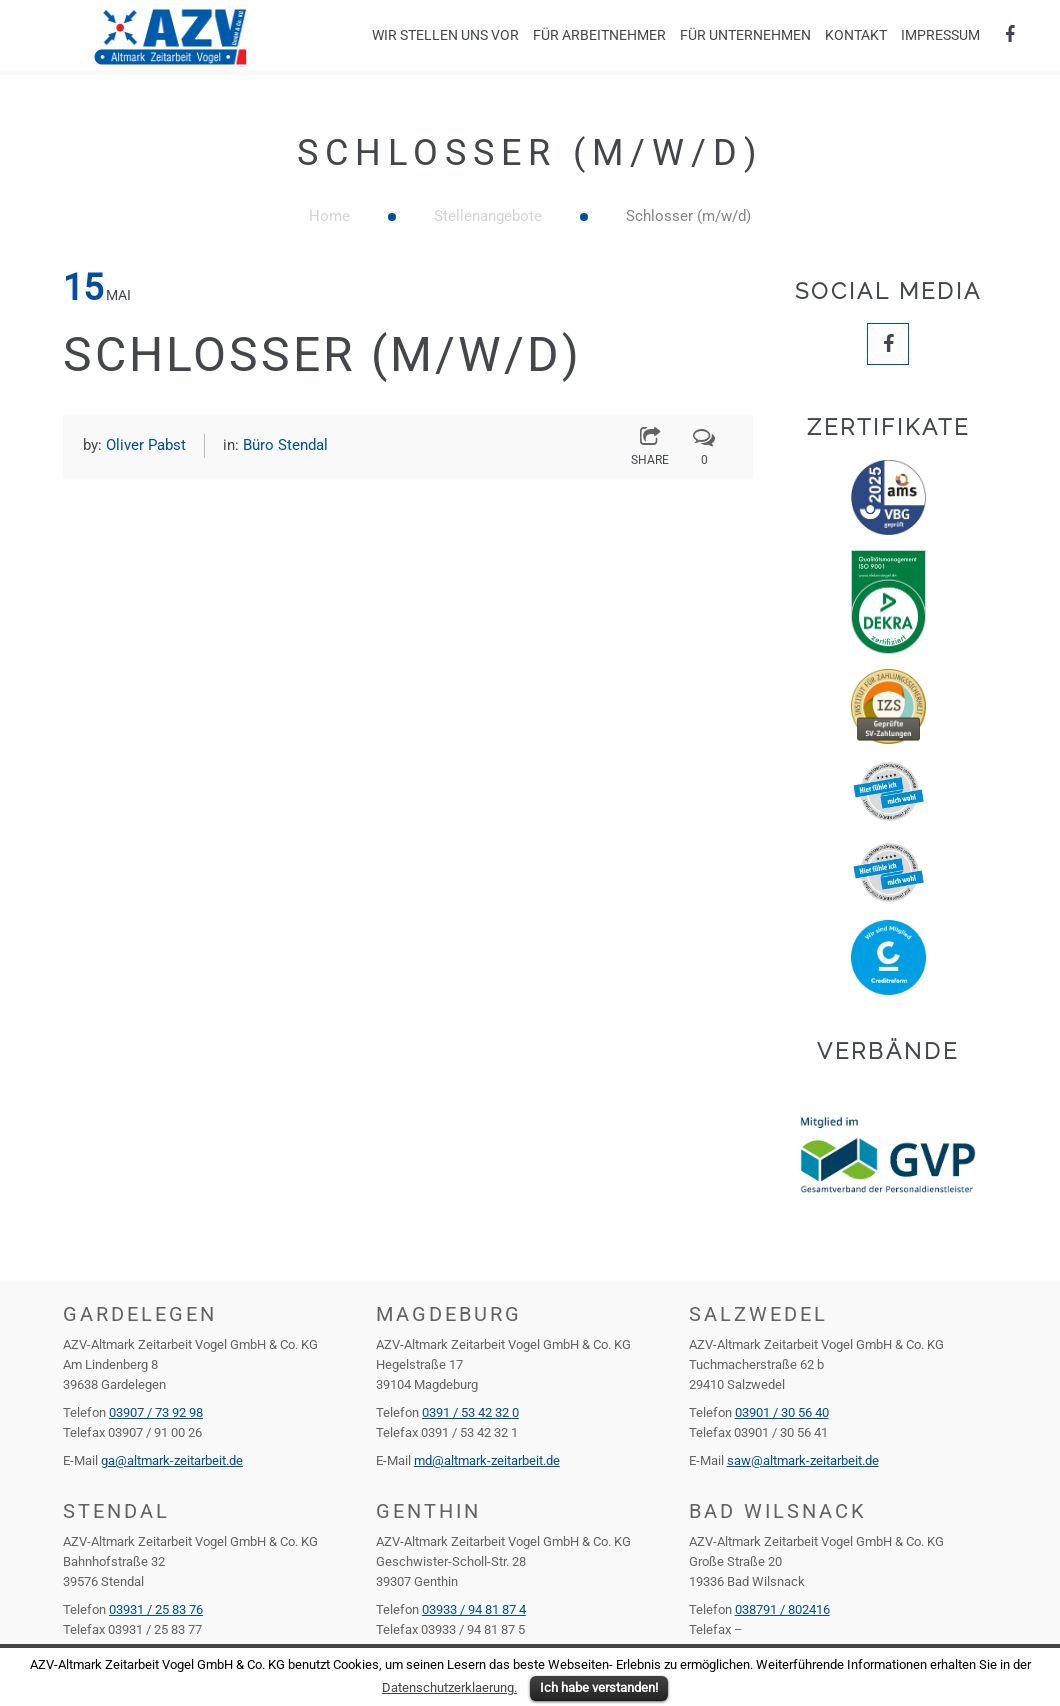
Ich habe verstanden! (599, 1687)
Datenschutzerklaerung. (449, 1687)
